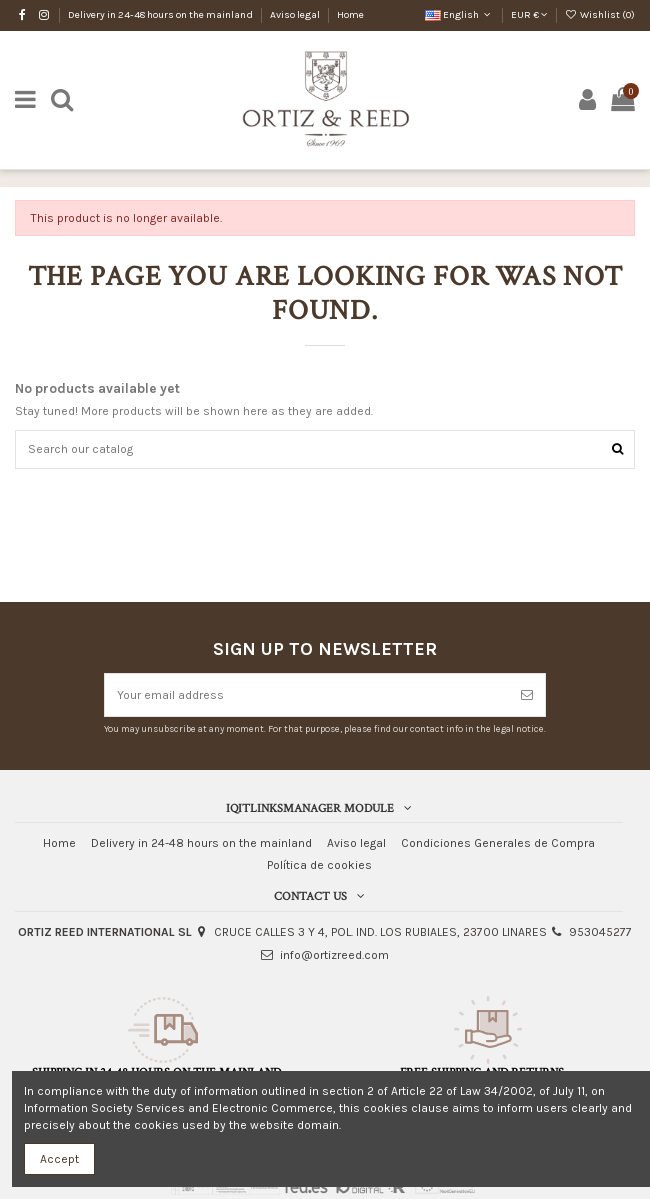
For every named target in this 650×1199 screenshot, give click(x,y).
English (459, 15)
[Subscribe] (527, 695)
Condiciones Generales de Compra (498, 843)
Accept (59, 1159)
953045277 (600, 932)
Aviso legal (296, 15)
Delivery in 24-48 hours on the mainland (161, 15)
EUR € (529, 15)
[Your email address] (307, 695)
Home (350, 15)
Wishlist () (600, 15)
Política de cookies (319, 865)
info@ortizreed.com (334, 955)
